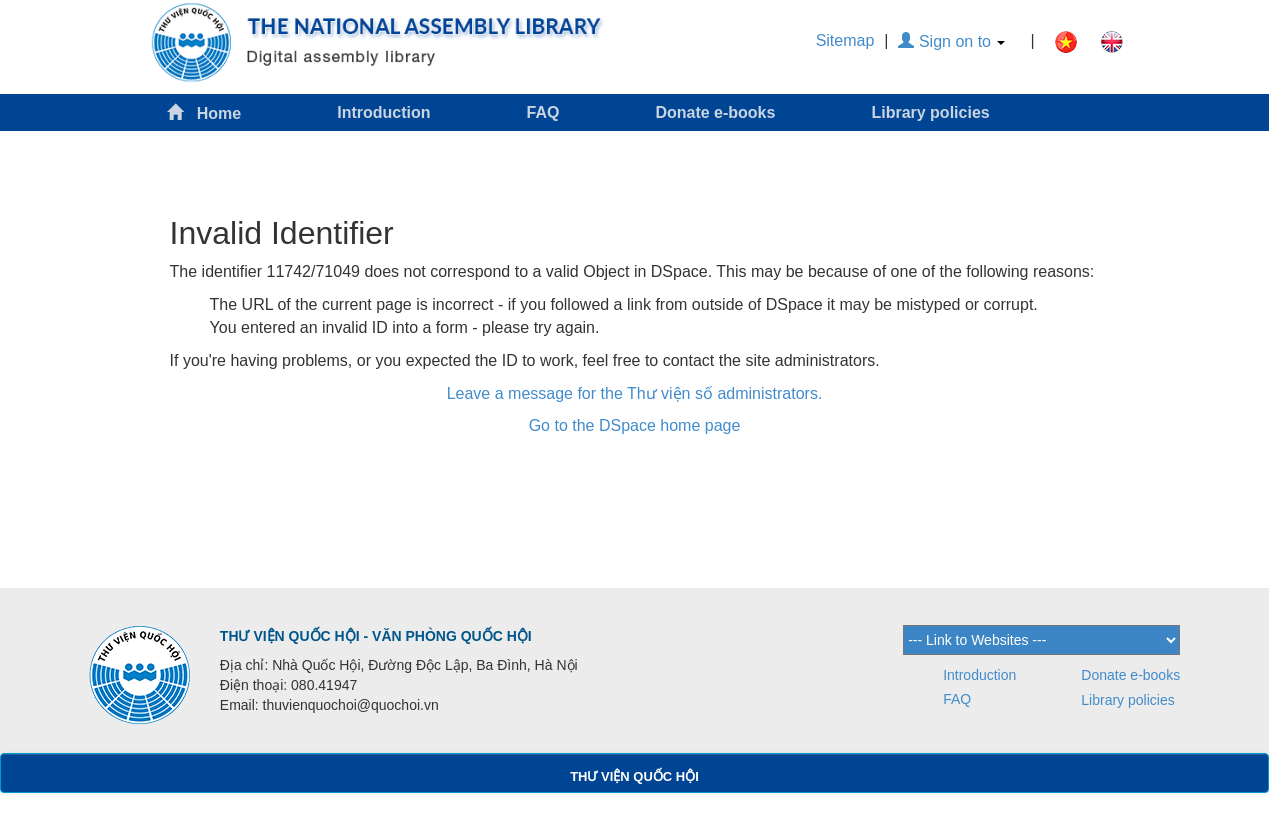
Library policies (930, 112)
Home (204, 112)
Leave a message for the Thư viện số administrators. (635, 393)
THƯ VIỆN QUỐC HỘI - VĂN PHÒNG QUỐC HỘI (376, 636)
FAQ (543, 112)
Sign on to (951, 41)
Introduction (383, 112)
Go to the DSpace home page (635, 425)
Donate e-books (715, 112)
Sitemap (845, 40)
